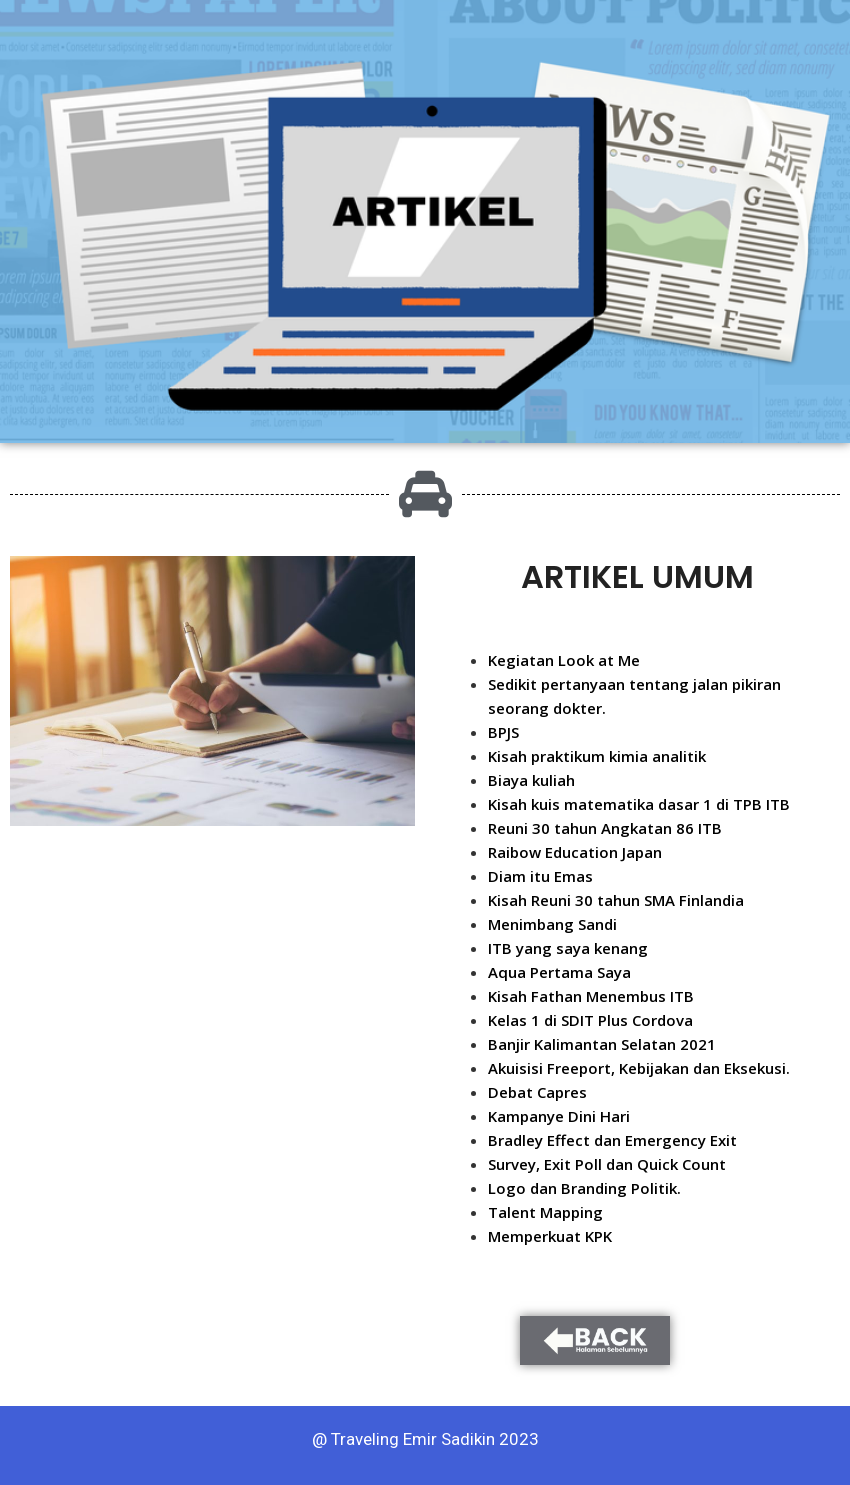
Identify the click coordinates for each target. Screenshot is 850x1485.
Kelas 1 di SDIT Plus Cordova (590, 1020)
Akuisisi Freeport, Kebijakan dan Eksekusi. (639, 1068)
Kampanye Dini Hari (559, 1116)
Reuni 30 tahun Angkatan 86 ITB (605, 828)
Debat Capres (537, 1092)
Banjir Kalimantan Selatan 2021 (602, 1044)
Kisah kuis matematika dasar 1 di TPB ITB (639, 804)
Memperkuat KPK (550, 1236)
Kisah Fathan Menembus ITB (591, 996)
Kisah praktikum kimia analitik (597, 756)
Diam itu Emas (540, 876)
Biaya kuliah (531, 780)
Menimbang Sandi (552, 924)
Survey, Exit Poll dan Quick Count (607, 1164)
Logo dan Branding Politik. (584, 1188)
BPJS (503, 732)
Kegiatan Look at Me (564, 660)
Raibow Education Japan (575, 852)
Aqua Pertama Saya (559, 972)
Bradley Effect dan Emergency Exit (612, 1140)
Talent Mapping (545, 1212)
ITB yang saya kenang (568, 948)
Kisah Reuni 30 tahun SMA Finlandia (616, 900)
